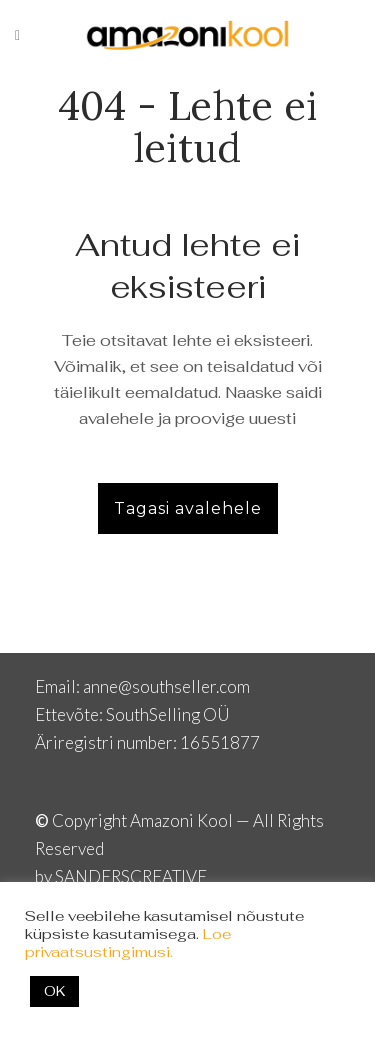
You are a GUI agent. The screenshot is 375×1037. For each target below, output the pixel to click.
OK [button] (54, 991)
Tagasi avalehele (188, 508)
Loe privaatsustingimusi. (128, 942)
